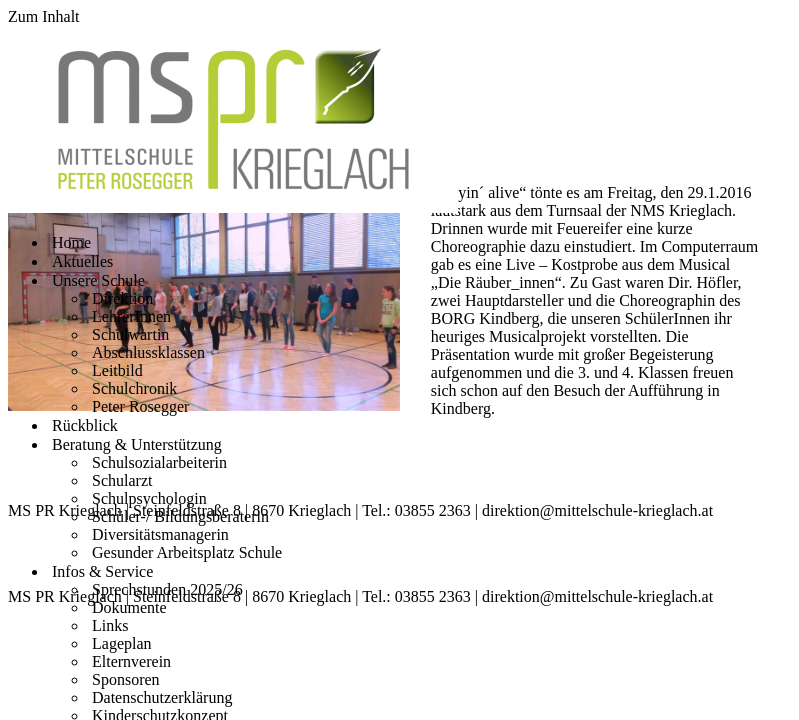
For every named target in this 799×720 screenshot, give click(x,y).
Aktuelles (82, 261)
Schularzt (122, 480)
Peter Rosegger (140, 406)
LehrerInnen (131, 316)
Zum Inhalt (44, 16)
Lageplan (122, 643)
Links (110, 625)
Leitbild (117, 370)
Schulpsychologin (149, 498)
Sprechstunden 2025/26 (167, 589)
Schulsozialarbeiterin (159, 462)
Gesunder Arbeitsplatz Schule (187, 552)
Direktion (122, 298)
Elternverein (131, 661)
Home (71, 242)
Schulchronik (134, 388)
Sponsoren (126, 679)
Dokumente (129, 607)
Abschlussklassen (148, 352)
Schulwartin (130, 334)
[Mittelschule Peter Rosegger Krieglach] (233, 207)
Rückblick (85, 425)
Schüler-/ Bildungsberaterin (180, 516)
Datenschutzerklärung (162, 697)
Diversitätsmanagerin (160, 534)
